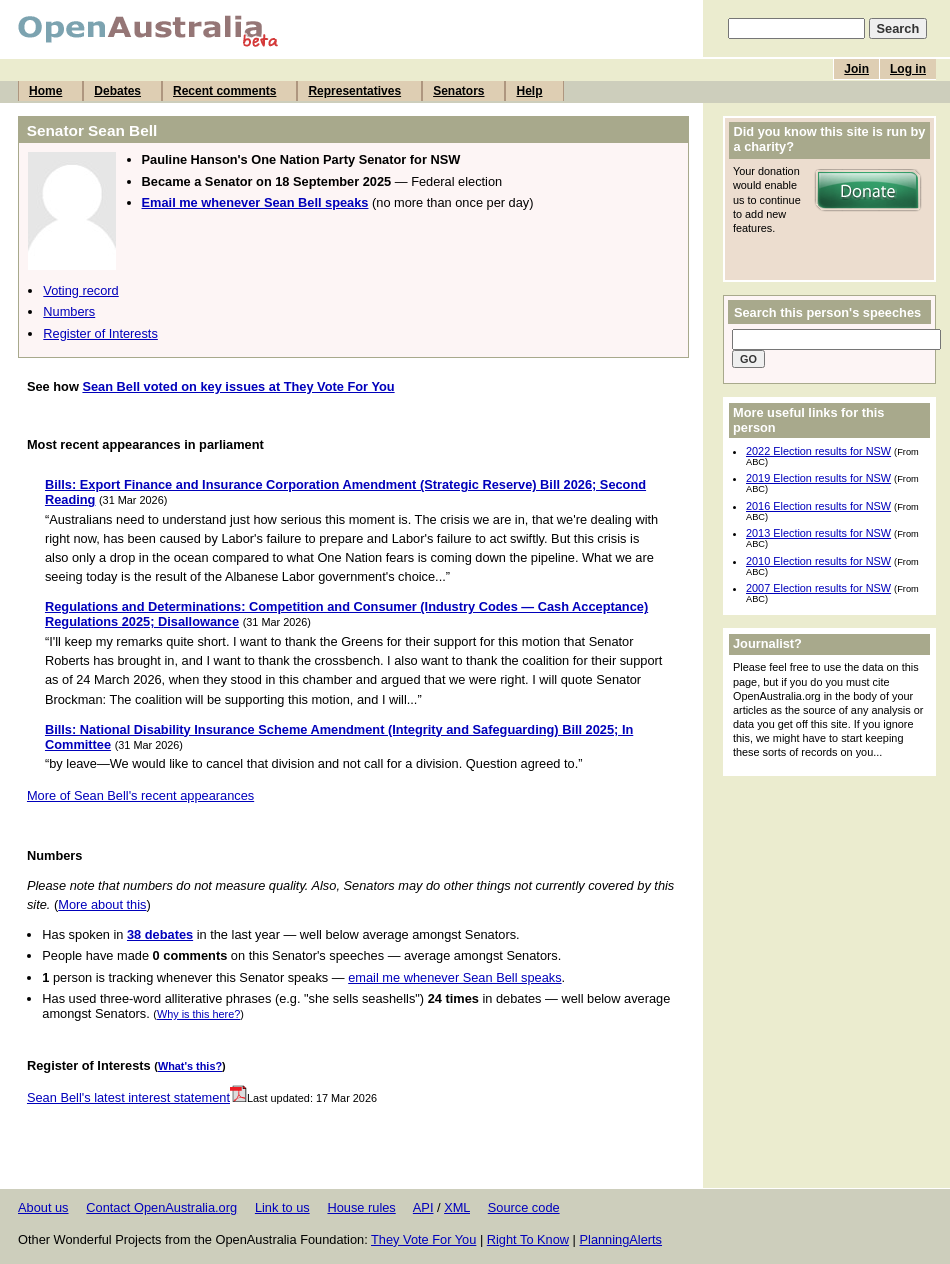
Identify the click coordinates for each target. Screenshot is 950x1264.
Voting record (80, 290)
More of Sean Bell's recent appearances (140, 795)
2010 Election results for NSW (818, 561)
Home (45, 91)
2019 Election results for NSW (818, 478)
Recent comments (224, 91)
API (423, 1207)
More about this (102, 904)
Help (529, 91)
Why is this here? (198, 1014)
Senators (458, 91)
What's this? (190, 1066)
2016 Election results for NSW (818, 506)
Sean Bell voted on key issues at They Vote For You (238, 386)
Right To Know (528, 1239)
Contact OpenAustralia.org (161, 1207)
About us (43, 1207)
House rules (361, 1207)
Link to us (282, 1207)
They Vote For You (423, 1239)
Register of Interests (100, 333)
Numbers (69, 311)
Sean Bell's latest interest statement (137, 1097)
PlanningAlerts (621, 1239)
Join (856, 69)
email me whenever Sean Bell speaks (454, 977)
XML (457, 1207)
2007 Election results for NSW (818, 588)
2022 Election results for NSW (818, 451)
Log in (908, 69)
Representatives (354, 91)
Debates (117, 91)
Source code (524, 1207)
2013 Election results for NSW (818, 533)
